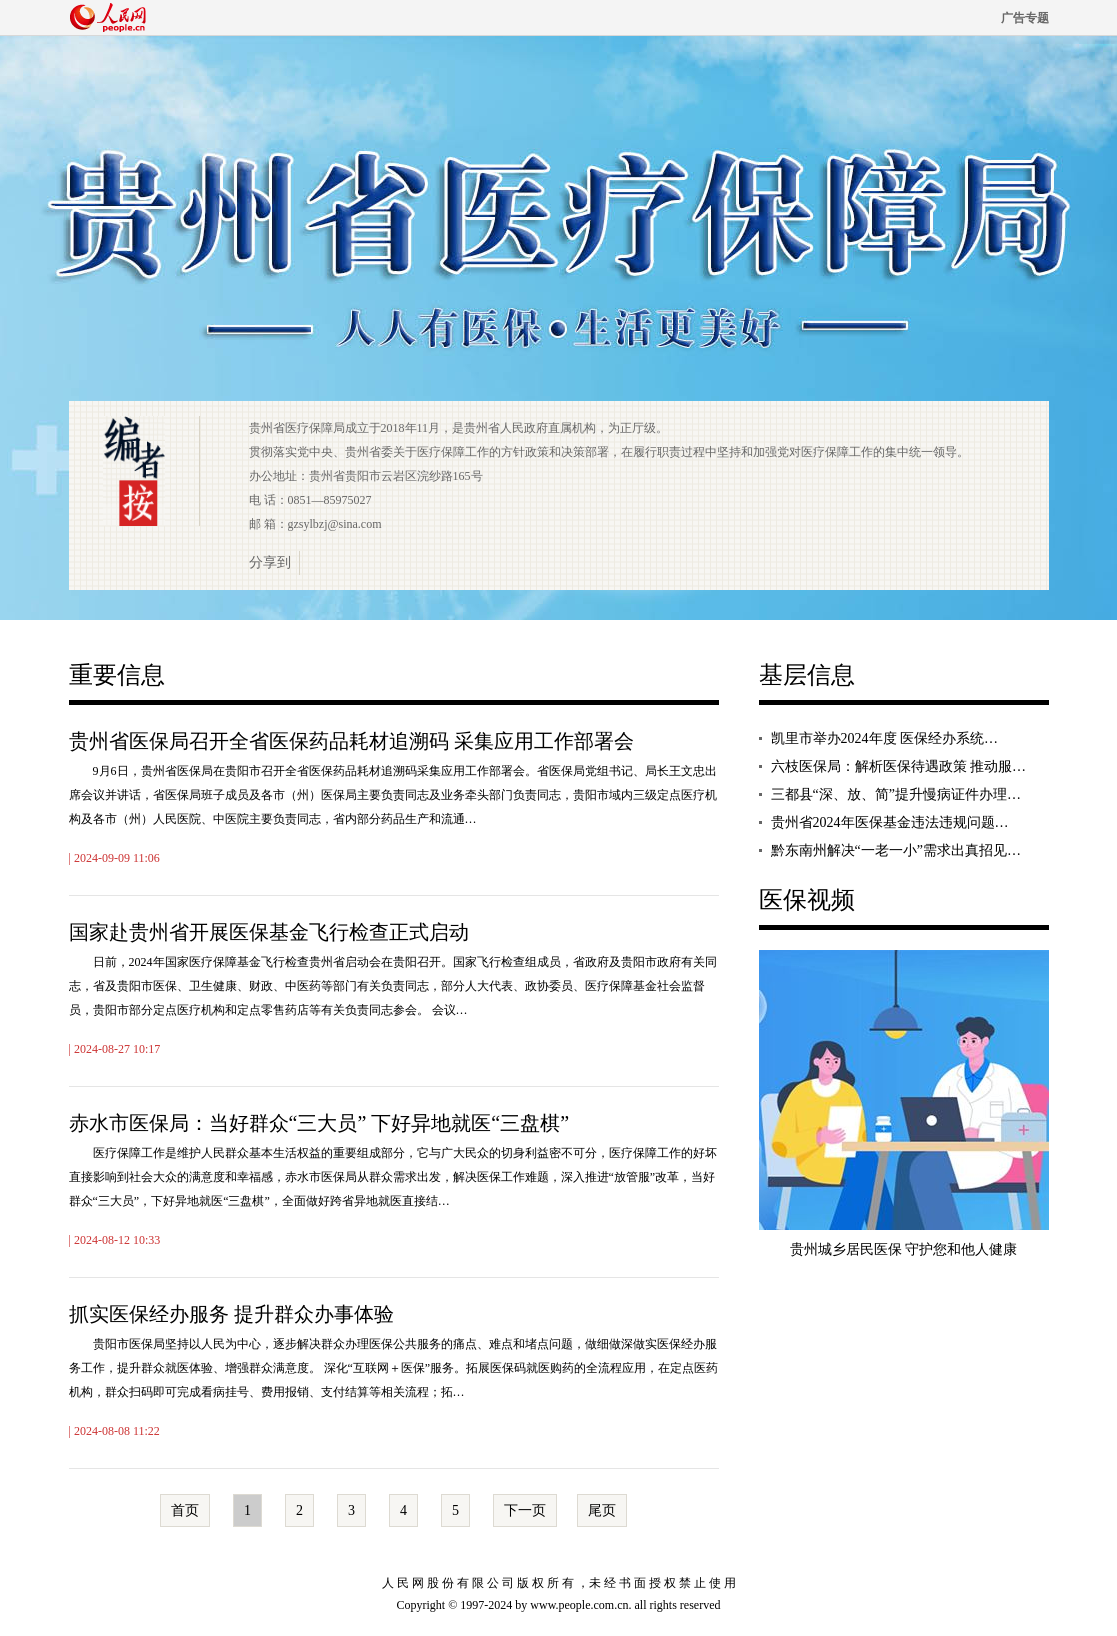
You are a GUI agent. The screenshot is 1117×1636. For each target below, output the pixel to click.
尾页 (602, 1510)
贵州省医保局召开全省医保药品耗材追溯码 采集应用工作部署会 (351, 741)
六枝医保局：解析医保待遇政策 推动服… (899, 766)
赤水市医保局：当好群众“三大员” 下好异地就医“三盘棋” (319, 1123)
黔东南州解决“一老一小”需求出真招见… (896, 850)
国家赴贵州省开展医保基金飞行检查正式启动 (269, 932)
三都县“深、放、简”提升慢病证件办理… (896, 794)
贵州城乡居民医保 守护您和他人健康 (904, 1249)
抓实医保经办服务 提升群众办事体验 (231, 1314)
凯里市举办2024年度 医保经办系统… (885, 738)
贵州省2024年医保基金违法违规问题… (890, 822)
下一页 (525, 1510)
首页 (185, 1510)
